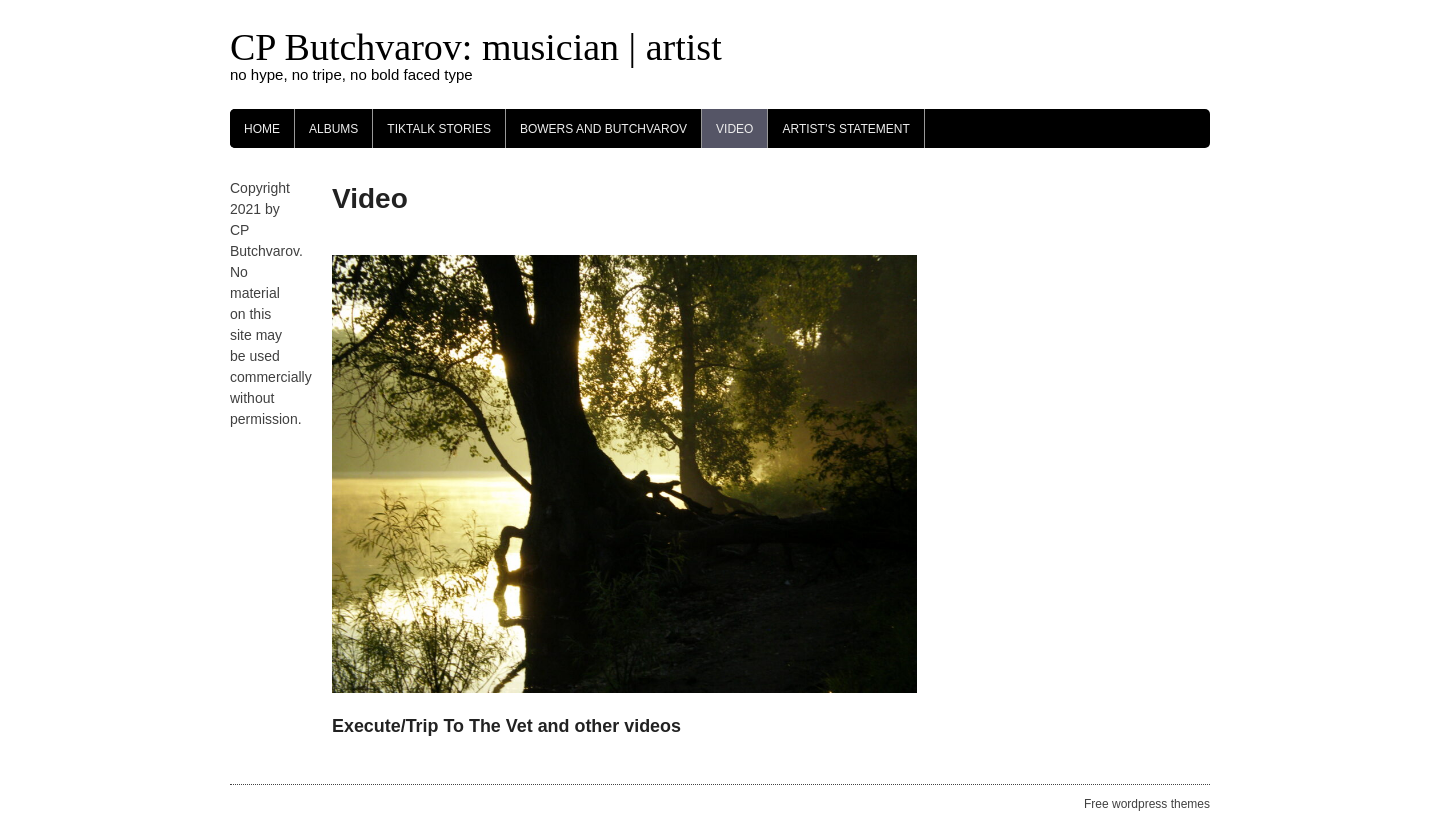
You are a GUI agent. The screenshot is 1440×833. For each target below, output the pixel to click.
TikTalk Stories (439, 129)
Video (734, 129)
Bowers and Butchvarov (603, 129)
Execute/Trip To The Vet (432, 726)
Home (262, 129)
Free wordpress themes (1147, 804)
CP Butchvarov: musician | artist (476, 47)
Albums (333, 129)
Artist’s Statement (845, 129)
